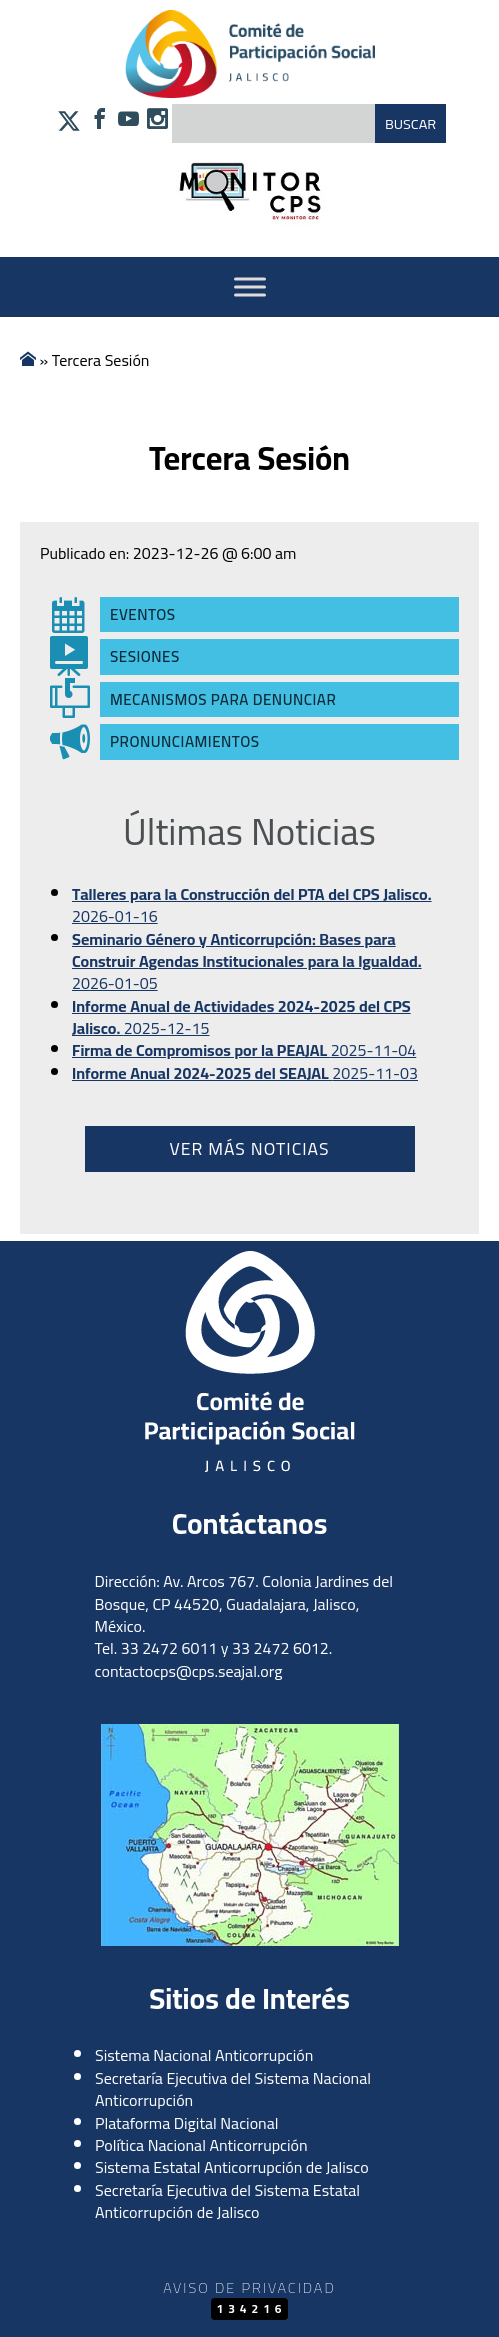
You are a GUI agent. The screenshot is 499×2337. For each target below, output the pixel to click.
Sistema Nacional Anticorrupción (204, 2055)
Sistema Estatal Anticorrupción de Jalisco (232, 2167)
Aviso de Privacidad (249, 2287)
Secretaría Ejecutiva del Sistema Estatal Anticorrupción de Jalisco (227, 2201)
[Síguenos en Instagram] (157, 120)
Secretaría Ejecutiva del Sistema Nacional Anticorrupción (233, 2089)
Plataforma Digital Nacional (187, 2123)
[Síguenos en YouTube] (128, 120)
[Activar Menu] (250, 286)
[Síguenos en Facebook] (99, 120)
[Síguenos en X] (69, 125)
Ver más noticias (249, 1148)
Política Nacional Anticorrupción (201, 2145)
